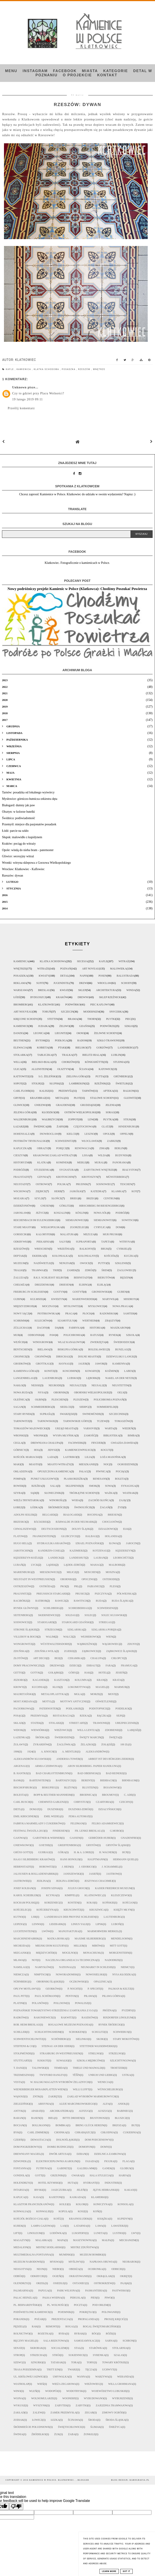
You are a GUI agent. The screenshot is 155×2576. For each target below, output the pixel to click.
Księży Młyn (123, 1909)
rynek (113, 1335)
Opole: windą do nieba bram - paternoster (28, 850)
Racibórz (20, 1600)
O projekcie (77, 75)
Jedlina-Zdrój (66, 1880)
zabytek (61, 2405)
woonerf (68, 2398)
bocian (18, 2125)
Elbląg (102, 1284)
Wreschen (41, 1248)
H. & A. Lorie (82, 1852)
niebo (56, 2269)
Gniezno (40, 1105)
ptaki (62, 1047)
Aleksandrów (96, 1751)
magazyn (20, 2240)
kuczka (129, 1255)
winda (130, 990)
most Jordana (23, 1701)
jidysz (52, 1449)
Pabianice (94, 1586)
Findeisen (60, 1830)
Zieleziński (21, 2103)
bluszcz (120, 2118)
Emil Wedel (52, 1816)
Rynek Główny (24, 1608)
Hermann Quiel (124, 1859)
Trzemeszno (22, 2075)
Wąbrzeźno (85, 1644)
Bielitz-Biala (91, 1054)
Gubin (17, 1299)
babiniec (123, 2110)
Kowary (91, 1371)
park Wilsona (67, 2290)
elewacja (20, 1047)
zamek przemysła (63, 2412)
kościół (110, 1255)
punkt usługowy (43, 1478)
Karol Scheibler (25, 1895)
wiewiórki (38, 1730)
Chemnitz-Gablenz (51, 1801)
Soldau (70, 1615)
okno (80, 1033)
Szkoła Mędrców (89, 2060)
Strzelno (115, 2053)
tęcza (89, 2369)
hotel (102, 1672)
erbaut (92, 1665)
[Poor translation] (16, 2506)
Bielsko (81, 1047)
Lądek (50, 1564)
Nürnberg (20, 1981)
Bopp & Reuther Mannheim (52, 1794)
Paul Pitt (19, 1996)
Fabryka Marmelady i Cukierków (37, 1823)
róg (94, 2333)
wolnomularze (42, 2398)
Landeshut (77, 1557)
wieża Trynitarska (27, 1500)
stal (77, 2348)
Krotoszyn (90, 1176)
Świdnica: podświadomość (18, 818)
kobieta (42, 1047)
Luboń (116, 1924)
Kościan (128, 1902)
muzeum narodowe (27, 2261)
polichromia (72, 1335)
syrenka (99, 2355)
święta (114, 1737)
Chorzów (68, 1062)
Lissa (85, 1155)
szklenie (121, 1263)
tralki (18, 1270)
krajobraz (38, 1097)
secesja (82, 961)
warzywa (102, 2376)
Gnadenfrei (129, 1837)
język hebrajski (104, 2189)
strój (56, 2355)
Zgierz (69, 1651)
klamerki (98, 2197)
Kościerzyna (45, 1909)
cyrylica (100, 1227)
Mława (18, 1960)
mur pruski (111, 1234)
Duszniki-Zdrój (79, 1809)
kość (57, 2218)
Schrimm (19, 1320)
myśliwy (75, 2261)
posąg (17, 1715)
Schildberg (51, 1608)
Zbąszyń (111, 1320)
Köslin (80, 1212)
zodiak (18, 2419)
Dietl (17, 1809)
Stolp (36, 1083)
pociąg (121, 1471)
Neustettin (120, 1385)
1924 (30, 1751)
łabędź (133, 1730)
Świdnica (40, 1126)
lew (91, 1119)
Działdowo (106, 1528)
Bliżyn (69, 1787)
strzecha (37, 2355)
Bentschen (21, 1349)
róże (109, 2333)
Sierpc (83, 1406)
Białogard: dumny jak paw (18, 805)
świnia (18, 2434)
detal (64, 975)
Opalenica (101, 1981)
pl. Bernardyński (26, 2305)
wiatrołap (21, 2383)
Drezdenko (43, 1284)
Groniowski (100, 1291)
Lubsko (72, 1378)
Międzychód (45, 1952)
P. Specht (94, 1988)
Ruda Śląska (121, 1600)
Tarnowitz (21, 1421)
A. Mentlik (69, 1751)
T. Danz (18, 2067)
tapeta (106, 1241)
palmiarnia (21, 2290)
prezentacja (61, 2319)
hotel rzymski (48, 2182)
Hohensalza (22, 1133)
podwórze (107, 1026)
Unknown (19, 387)
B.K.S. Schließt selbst (49, 1277)
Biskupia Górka (69, 1349)
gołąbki (54, 1672)
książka (103, 2218)
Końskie (108, 1902)
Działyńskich (108, 1809)
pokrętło (86, 2312)
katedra (97, 1191)
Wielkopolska (51, 1227)
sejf (119, 1715)
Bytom (40, 1040)
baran (18, 2118)
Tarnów (88, 1090)
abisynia (44, 2103)
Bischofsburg (23, 1787)
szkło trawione (108, 1040)
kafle (10, 369)
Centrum (110, 1198)
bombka (61, 2125)
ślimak (95, 2427)
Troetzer (117, 2067)
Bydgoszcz (38, 997)
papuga (43, 2290)
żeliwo (64, 1026)
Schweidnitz (64, 1140)
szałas (119, 2355)
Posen (102, 975)
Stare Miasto (23, 1227)
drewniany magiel (27, 2153)
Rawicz (60, 1600)
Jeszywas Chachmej (98, 1880)
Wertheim (89, 1320)
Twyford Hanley (51, 2075)
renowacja (83, 1148)
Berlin (119, 1148)
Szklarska (75, 1629)
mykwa (55, 2261)
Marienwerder (83, 1299)
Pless (113, 1586)
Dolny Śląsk (81, 1528)
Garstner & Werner (47, 1837)
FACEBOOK (65, 71)
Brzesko (19, 1521)
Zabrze (112, 1140)
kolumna (81, 1679)
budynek (121, 1155)
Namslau (20, 1967)
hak (87, 1672)
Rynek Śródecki (109, 2024)
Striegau (105, 1622)
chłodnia (108, 2132)
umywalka (61, 2376)
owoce (85, 1263)
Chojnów (41, 1356)
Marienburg (22, 1572)
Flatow (18, 1536)
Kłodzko (48, 1112)
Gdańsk (84, 1026)
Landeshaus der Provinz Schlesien (69, 1916)
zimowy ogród (112, 2412)
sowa (109, 1485)
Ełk (125, 1528)
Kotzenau (100, 1550)
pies (93, 2297)
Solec (88, 1615)
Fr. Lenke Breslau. (88, 1830)
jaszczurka (59, 2189)
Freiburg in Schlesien (29, 1291)
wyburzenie (121, 2398)
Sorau (110, 1112)
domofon (85, 2146)
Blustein (88, 1787)
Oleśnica (20, 1399)
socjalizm (58, 2348)
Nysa (41, 1392)
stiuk (127, 1119)
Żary (60, 1126)
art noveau (90, 968)
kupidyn (123, 2218)
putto (102, 1263)
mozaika (19, 1198)
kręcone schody (25, 1019)
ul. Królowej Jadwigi (28, 2376)
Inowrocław (49, 1133)
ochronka (95, 2269)
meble (81, 1162)
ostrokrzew (103, 2283)
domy (104, 2146)
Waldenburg (22, 1119)
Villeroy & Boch (25, 1636)
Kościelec (20, 1909)
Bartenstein (38, 1780)
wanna (82, 2376)
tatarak (57, 2362)
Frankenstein (43, 1536)
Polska (62, 1184)
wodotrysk (74, 2391)
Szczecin (67, 1011)
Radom (82, 1040)
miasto (34, 1464)
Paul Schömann (46, 1996)
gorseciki (20, 1234)
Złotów (19, 1658)
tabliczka (44, 1054)
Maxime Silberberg (88, 1938)
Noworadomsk (66, 1974)
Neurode (55, 1385)
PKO (63, 1586)
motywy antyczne (73, 1701)
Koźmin (110, 1371)
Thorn (91, 1019)
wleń (33, 2391)
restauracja (62, 1715)
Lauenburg (50, 1378)
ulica (17, 1069)
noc (106, 1464)
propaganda (87, 2319)
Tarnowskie (46, 1421)
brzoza (117, 2125)
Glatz (105, 1126)
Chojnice (19, 1356)
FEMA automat (79, 1816)
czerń (17, 2139)
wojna (18, 2398)
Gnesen (45, 1205)
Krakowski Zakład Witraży (53, 1155)
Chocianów (110, 1521)
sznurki (36, 2362)
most (111, 1694)
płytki (111, 1019)
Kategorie (115, 71)
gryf (16, 1097)
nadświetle (42, 1263)
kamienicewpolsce (78, 1449)
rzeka (84, 1715)
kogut (105, 1449)
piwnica (101, 1471)
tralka (67, 1054)
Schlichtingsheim (47, 2031)
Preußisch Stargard (51, 1593)
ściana (84, 1069)
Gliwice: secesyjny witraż (18, 856)
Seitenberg (21, 1615)
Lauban (99, 1557)
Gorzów (102, 1047)
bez (56, 1658)
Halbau (90, 1536)
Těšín (76, 2075)
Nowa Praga (121, 1306)
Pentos (71, 1996)
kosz (81, 2211)
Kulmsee (36, 1299)
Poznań (65, 968)
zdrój (89, 1270)
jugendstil (61, 983)
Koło (90, 1902)
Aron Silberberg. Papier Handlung (92, 1766)
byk (16, 2132)
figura (109, 2161)
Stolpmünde (22, 2053)
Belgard (48, 1514)
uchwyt (108, 2369)
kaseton (55, 2197)
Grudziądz (88, 1105)
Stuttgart (21, 2060)
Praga (69, 1313)
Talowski (39, 2067)
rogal (70, 2326)
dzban (81, 2153)
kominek (62, 1162)
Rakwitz (67, 2017)
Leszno (89, 1133)
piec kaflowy (100, 1004)
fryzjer (96, 1442)
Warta (109, 1428)
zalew (37, 2412)
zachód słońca (99, 1500)
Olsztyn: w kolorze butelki (18, 811)
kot (134, 1191)
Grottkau (43, 1363)
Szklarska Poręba (104, 1629)
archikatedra (60, 2110)
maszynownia (83, 2240)
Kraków (62, 997)
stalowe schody (102, 1097)
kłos (56, 1687)
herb (57, 1191)
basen (35, 2118)
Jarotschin (21, 1550)
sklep (82, 990)
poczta (79, 2305)
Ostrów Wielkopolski (80, 1112)
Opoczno (88, 1579)
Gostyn (59, 1291)
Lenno (36, 1924)
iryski (38, 2189)
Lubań (18, 1564)
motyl (47, 1701)
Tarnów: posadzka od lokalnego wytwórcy (28, 792)
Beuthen (19, 1040)
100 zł (124, 1744)
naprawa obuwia (102, 2261)
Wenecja (104, 2082)
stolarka (20, 1054)
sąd (33, 1492)
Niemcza (19, 1974)
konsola (124, 2204)
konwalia (20, 2211)
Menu (11, 71)
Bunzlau (121, 1349)
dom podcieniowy (97, 2139)
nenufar (65, 1263)
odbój (17, 2276)
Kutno (18, 1916)
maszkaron (118, 1327)
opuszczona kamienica (54, 1471)
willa (17, 1062)
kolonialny (87, 1255)
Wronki (39, 1435)
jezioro (18, 1679)
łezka (55, 2419)
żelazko (87, 1744)
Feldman (77, 1823)
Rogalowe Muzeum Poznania (69, 2024)
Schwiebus (120, 2031)
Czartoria (103, 1801)
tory (90, 2362)
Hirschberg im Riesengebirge (100, 1205)
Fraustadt (21, 1176)
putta (100, 1076)
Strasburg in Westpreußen (60, 2053)
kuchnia (38, 1687)
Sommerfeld (106, 1406)
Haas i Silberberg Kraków (32, 1859)
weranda (124, 2376)
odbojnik (34, 1335)
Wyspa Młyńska (64, 1435)
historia (96, 1327)
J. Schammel (110, 1866)
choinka (60, 2132)
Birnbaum (129, 1780)
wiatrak (129, 1492)
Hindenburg (127, 1126)
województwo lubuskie (109, 2391)
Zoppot (73, 1119)
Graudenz (63, 1105)
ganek (107, 2168)
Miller (79, 1945)
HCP (124, 1852)
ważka (109, 1492)
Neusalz (98, 1385)
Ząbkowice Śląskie (120, 1651)
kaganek (39, 1679)
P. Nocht (73, 1988)
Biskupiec (49, 1787)
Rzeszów (84, 369)
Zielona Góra (76, 1076)
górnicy (19, 1449)
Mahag (95, 1564)
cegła (17, 1442)
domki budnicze (58, 2146)
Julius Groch (77, 1888)
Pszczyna (101, 1593)
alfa (106, 2103)
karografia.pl (139, 2480)
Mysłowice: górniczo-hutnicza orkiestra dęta (29, 798)
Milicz (71, 1572)
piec (128, 1019)
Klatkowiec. (93, 1895)
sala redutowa (54, 2340)
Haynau (64, 1363)
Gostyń (78, 1291)
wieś (40, 2383)
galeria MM (85, 2168)
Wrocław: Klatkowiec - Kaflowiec (23, 869)
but (134, 2125)
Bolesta (19, 1794)
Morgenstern (119, 1952)
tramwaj (38, 1270)
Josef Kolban (23, 1888)
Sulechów (41, 1320)
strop (17, 2355)
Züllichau (21, 1327)
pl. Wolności (56, 2305)
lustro (118, 2233)
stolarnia (119, 2348)
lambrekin (77, 1083)
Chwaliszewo (23, 1528)
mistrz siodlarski (49, 2247)
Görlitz (65, 1205)
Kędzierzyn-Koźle (26, 1557)
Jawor (99, 1363)
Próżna (108, 2010)
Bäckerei (40, 1521)
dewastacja (39, 2139)
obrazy (42, 1148)
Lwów (46, 1931)
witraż (124, 961)
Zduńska (19, 1651)
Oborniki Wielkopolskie (91, 1392)
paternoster (48, 1708)
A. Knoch (47, 1751)
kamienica (24, 369)
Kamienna (119, 1363)
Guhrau (44, 1852)
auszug (103, 2110)
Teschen (126, 1184)
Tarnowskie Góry (76, 1421)
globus (125, 2168)
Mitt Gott (117, 1945)
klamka (117, 1191)
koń (96, 2211)
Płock (87, 1313)
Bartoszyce (64, 1780)
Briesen (113, 1514)
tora (74, 2362)
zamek (72, 1270)
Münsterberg (116, 1176)
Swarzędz (67, 1414)
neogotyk (20, 2269)
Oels (120, 1392)
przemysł (37, 1715)
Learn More (109, 2571)
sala (53, 1485)
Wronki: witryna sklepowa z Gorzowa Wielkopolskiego (36, 862)
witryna (125, 1241)
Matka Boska (56, 1938)
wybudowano (94, 2398)
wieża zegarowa (64, 2383)
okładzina (21, 1471)
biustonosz (98, 2118)
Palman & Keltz (119, 1988)
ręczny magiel (24, 2340)
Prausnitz (20, 1593)
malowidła (118, 968)
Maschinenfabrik (26, 1938)
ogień (56, 2276)
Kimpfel (70, 1895)
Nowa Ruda (21, 1392)
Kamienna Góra (24, 1371)
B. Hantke (20, 1773)
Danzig (18, 1033)
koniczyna (101, 2204)
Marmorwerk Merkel (103, 1931)
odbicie (116, 2269)
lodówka (56, 2233)
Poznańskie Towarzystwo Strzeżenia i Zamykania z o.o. (53, 2010)
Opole (107, 1133)
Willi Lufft (81, 2089)
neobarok (129, 2261)
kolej (63, 2204)
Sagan (18, 1406)
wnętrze (99, 369)
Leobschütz (121, 1557)
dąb (57, 1327)
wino (17, 2391)
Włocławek (90, 1140)
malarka (42, 2240)
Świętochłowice (70, 2427)
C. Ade (128, 1794)
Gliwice (19, 1105)
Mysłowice (96, 1306)
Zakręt (53, 2096)
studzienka (42, 1169)
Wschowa (20, 1191)
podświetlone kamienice (31, 2312)
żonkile (89, 2434)
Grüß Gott (21, 1852)
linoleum (34, 2233)
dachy (42, 1327)
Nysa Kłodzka (122, 1974)
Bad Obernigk (88, 1773)
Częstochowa (83, 1126)
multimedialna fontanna (32, 2254)
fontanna (20, 2168)
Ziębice (41, 1191)
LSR (33, 1916)
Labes (128, 1371)
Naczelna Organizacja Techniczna (71, 1960)
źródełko (38, 2434)
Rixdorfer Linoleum (118, 2017)
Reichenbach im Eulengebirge (35, 1220)
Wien (109, 1636)
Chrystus (81, 1801)
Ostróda (45, 1586)
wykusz (19, 2405)
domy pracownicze (27, 1665)
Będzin (125, 1277)
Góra (61, 1852)
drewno (83, 997)
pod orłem (100, 2305)
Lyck (34, 1564)
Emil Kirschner (24, 1816)
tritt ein (53, 2369)
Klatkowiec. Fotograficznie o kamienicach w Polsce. (77, 562)
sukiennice (76, 2355)
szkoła (131, 1335)
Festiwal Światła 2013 (28, 1830)
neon (40, 2269)
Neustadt (20, 1184)
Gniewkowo (22, 1845)
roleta (120, 1478)
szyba (17, 1492)
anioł (122, 2103)
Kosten (73, 1902)
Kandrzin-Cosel (49, 1550)
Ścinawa (74, 2419)
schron (127, 2340)
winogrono (41, 1342)
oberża (74, 2269)
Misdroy (130, 1299)
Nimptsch (41, 1974)
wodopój (51, 2391)
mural (99, 1162)
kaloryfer (44, 1234)
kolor (80, 2204)
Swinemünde (91, 1414)
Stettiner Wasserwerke (97, 2046)
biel (51, 2118)
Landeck (54, 1557)
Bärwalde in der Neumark (75, 1521)
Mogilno (68, 1952)
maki (17, 1464)
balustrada (125, 975)
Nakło (18, 1385)
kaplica (19, 2197)
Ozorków (52, 1988)
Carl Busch (21, 1801)
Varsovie (89, 1428)
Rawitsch (80, 1600)
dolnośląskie (66, 2139)
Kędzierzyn (123, 1550)
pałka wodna (52, 2297)
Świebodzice (123, 1342)
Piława (89, 1996)
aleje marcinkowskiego (76, 2103)
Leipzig (18, 1924)
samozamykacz (85, 2340)
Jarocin (131, 1543)
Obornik (60, 1392)
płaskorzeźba (74, 1478)
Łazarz (18, 1126)
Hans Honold (69, 1859)
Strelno (94, 2053)
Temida (59, 2067)
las (63, 2225)
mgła (78, 1694)
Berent (86, 1780)
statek (35, 1723)
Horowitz (46, 1866)
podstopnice (98, 1708)
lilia (88, 1457)
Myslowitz (72, 1306)
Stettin (52, 1019)
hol (37, 1449)
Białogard (71, 1514)
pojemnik (64, 2312)
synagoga (128, 1485)
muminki (65, 2254)
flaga (126, 2161)
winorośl (56, 1500)
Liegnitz (61, 1033)
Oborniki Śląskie (48, 1981)
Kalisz (44, 1090)
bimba (132, 1435)
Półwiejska (125, 1593)
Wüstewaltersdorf (54, 1644)
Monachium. (92, 1952)
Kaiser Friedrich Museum (113, 1888)
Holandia (112, 1536)
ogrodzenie (125, 1464)
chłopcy (117, 1658)
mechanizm (127, 2240)
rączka (102, 1715)
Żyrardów (40, 1744)
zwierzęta (97, 1342)
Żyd (120, 1507)
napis (84, 975)
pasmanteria (94, 2290)
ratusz (95, 1335)
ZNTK (36, 2096)
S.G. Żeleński (47, 1076)
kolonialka (61, 1255)
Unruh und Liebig (101, 2075)
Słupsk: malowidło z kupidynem (22, 837)
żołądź (106, 1744)
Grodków (20, 1363)
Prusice (80, 1593)
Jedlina (42, 1880)
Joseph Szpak (50, 1888)
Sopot (17, 1083)
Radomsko (107, 1313)
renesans (100, 1478)
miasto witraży (59, 1464)
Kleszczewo (120, 1895)
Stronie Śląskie (24, 1629)
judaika (44, 1026)
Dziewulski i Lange (120, 1356)
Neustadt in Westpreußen (32, 1579)
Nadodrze (112, 1960)
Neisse (35, 1385)
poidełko (122, 1708)
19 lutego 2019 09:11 (27, 399)
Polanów (38, 2003)
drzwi (83, 983)
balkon (128, 1090)
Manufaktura (69, 1931)
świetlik (122, 1083)
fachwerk (75, 1442)
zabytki (81, 2405)
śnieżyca (115, 2427)
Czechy (124, 1801)
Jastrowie (20, 1880)
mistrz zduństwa (83, 2247)
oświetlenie (104, 1701)
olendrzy (20, 2283)
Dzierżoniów (22, 1205)
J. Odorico (86, 1866)
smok (93, 1485)
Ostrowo (42, 1184)
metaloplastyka (53, 1694)
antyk (18, 2110)
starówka (96, 2348)
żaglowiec (125, 1270)
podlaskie (73, 1708)
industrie (112, 2182)
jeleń (80, 2189)
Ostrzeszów (22, 1586)
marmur (120, 1687)
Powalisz (81, 2003)
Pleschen (58, 1399)
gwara (76, 2175)
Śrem (105, 1270)
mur (16, 1335)
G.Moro (115, 1830)
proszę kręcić (114, 2319)
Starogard (45, 1622)
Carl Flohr (21, 1090)
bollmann (39, 2125)
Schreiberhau (78, 1608)
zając (123, 1500)
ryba (62, 2333)
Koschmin (70, 1371)
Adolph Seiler (23, 1514)
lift (16, 2233)
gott (38, 2175)
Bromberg (20, 1004)
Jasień (93, 1873)
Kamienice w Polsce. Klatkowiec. (52, 2480)
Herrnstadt (22, 1866)
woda (76, 1500)
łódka (35, 1507)
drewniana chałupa (45, 1442)
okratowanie (78, 2276)
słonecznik (52, 1492)
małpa (106, 2240)
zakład (18, 2412)
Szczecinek (117, 1414)
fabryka (75, 1327)
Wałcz (67, 1636)
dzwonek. (20, 2161)
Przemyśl (66, 1090)
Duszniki (53, 1809)
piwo (108, 2297)
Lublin (116, 1054)
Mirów (96, 1945)
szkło (128, 1026)
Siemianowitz (103, 1220)
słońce (56, 1198)
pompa (17, 1478)
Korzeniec (51, 1902)
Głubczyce (69, 1536)
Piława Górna (112, 1996)
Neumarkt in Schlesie (96, 1967)
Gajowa (18, 1837)
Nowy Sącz (21, 1313)
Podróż (120, 1212)
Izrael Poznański (88, 1543)
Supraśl (46, 1414)
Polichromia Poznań (108, 1399)
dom (119, 1227)
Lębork (91, 1378)
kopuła (64, 2211)
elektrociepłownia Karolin (56, 2161)
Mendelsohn (120, 1938)
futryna (42, 2168)
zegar (89, 2412)
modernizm (91, 1011)
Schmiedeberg (41, 1406)
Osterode (110, 1579)
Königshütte (94, 1062)
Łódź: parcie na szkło (15, 830)
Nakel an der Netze (119, 1378)
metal (59, 1097)
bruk (104, 1248)
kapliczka (21, 1148)
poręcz (61, 1148)
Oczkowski (77, 1981)
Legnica (39, 1033)
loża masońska (111, 1457)
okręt (124, 2276)
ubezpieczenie (125, 1723)
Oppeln (125, 1133)
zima (102, 1148)
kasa (37, 2197)
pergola (76, 2297)
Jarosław (20, 1212)
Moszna (111, 1572)
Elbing (84, 1284)
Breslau (44, 990)
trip (56, 1270)
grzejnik (56, 2175)
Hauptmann (96, 1859)
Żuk (57, 2434)
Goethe (44, 1845)
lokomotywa (77, 1687)
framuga (127, 1665)
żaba (71, 2434)
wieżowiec (92, 2383)
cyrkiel (122, 1248)
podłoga (61, 1040)
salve (63, 1241)
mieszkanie (87, 1464)
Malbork (115, 1564)
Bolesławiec (97, 1349)
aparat (36, 2110)
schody (126, 983)
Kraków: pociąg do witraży (19, 843)
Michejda (20, 1945)
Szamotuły (65, 1320)
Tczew (101, 1421)
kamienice (20, 1026)
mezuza (88, 1234)
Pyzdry (127, 2010)
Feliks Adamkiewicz (106, 1823)
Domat (34, 1809)
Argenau (20, 1766)
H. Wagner (106, 1852)
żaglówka (64, 1744)
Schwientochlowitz (28, 2039)
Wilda (102, 1155)
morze (95, 1694)
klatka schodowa (47, 369)
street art (76, 1723)
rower (18, 1485)
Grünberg (121, 1076)
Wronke (19, 1435)
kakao (129, 2189)
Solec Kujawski (112, 1615)
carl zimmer (36, 2132)
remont (51, 2326)
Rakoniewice (43, 2017)
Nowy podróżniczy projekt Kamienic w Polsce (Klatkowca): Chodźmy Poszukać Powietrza (77, 589)
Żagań (104, 1507)
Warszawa (20, 990)
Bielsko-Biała (42, 1062)
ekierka (38, 1255)
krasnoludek (79, 2218)
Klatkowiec (46, 1004)
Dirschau (63, 1356)
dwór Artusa (58, 2153)
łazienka (20, 1737)
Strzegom (52, 1629)
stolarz (55, 1723)
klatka (42, 1162)
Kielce (71, 1133)
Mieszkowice (49, 1572)
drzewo (55, 1665)
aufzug (84, 2110)
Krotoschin (64, 1176)
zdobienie (112, 1730)
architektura (106, 990)
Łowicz (37, 2419)
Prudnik (82, 1184)
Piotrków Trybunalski (30, 1140)
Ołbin (39, 1399)
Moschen (90, 1572)
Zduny (132, 1644)
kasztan (60, 1679)
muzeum (19, 1263)
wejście (18, 1342)
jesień (120, 1672)
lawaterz (118, 2225)
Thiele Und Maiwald (87, 2067)
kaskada (76, 2197)
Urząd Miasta (65, 1428)
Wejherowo (89, 1636)
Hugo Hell (21, 1543)
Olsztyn (63, 1069)
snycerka (116, 1011)
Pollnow (60, 2003)
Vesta (17, 2082)
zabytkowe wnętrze (99, 1169)
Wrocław (104, 983)
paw (52, 1335)
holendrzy (21, 2182)
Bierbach (107, 1780)
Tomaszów (122, 1421)
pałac (83, 1471)
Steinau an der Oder (56, 2046)
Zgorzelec (78, 1227)
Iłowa (113, 1543)
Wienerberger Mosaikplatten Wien (38, 2089)
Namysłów (43, 1967)
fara (109, 1665)
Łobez (17, 1507)
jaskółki (76, 1191)
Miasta (90, 71)
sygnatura (67, 1169)
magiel (101, 1687)
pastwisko (119, 2290)
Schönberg (59, 2039)
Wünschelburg (109, 2089)
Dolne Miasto (88, 1356)
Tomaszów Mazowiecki (30, 1428)
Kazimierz (77, 1550)
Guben (121, 1291)
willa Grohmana (120, 2383)
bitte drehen (72, 2118)
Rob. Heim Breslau (26, 2024)
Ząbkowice (90, 1651)
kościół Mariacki (26, 1457)
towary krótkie (114, 2362)
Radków (19, 2017)
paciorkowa (22, 1708)
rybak (78, 2333)
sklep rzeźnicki (110, 997)
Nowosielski (95, 1974)
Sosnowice (21, 1622)
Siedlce (65, 1406)
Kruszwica (97, 1909)
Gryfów (92, 1845)
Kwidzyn (57, 1299)
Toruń (46, 1011)
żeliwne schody (105, 1033)
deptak (18, 1255)
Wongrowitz (22, 1644)
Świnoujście (83, 1507)
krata (117, 1679)
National (66, 1967)
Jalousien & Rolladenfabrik (34, 1873)
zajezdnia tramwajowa (113, 2405)
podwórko (72, 1004)
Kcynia (51, 1895)
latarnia (80, 2225)
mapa (61, 2240)
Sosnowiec (104, 1184)
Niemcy (126, 1967)
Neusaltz (76, 1385)
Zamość (89, 1435)
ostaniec (79, 2283)
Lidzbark (56, 1924)
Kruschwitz (72, 1909)
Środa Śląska (115, 2419)
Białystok (129, 1169)
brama (73, 1019)
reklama (20, 983)
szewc (18, 2362)
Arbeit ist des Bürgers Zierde (109, 1758)
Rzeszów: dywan (12, 875)
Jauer (82, 1363)
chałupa (96, 1658)
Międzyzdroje (23, 1306)
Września (64, 1248)
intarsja (19, 2189)
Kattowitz (21, 1076)
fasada (90, 2161)
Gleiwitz (130, 1097)
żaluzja (19, 1277)
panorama (120, 1162)
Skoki (100, 2039)
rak (34, 2326)
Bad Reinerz (114, 1773)
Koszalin (60, 1212)
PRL (76, 1586)
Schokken (76, 2031)
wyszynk (39, 2405)
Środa (92, 2419)
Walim (50, 1636)
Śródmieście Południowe (31, 2427)
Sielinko (82, 2039)
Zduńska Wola (44, 1651)
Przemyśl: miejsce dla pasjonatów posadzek (29, 824)
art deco (39, 1658)
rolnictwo (21, 2333)
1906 (16, 1751)
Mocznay (48, 1306)
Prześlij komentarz (21, 408)
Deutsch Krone (52, 1528)
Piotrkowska (47, 1313)
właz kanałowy (70, 1342)
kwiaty (44, 975)
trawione (100, 1723)
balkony (86, 1248)
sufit (40, 983)
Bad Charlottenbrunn (52, 1773)
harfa (123, 2175)
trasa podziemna (25, 2369)
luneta (99, 2233)
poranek (19, 2319)
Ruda (99, 1600)
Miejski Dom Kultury (50, 1945)
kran (100, 1679)
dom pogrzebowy (26, 2146)
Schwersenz (106, 1608)
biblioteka (111, 1435)
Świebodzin (63, 1737)
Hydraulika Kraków (52, 1543)
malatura (67, 1234)
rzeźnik (100, 1083)
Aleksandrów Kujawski (30, 1758)
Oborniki (66, 1579)
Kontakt (107, 75)
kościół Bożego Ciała (29, 2218)
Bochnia (93, 1514)
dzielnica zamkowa (108, 2153)
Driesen (65, 1284)
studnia (119, 1062)
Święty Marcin (90, 1737)
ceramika (75, 1658)
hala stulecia (100, 2175)
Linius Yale (79, 1924)
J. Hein (66, 1866)
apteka (108, 1090)
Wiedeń (127, 1428)
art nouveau (22, 1011)
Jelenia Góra (22, 1112)
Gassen (75, 1837)
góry (72, 1672)
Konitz (49, 1371)
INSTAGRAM (35, 71)
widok (18, 1730)
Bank (17, 1780)
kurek (18, 2225)
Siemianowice (75, 1220)
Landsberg (126, 1047)
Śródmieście (57, 1507)
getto (17, 1672)
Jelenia (110, 1105)
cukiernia (130, 2132)
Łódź (17, 997)
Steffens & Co (23, 2046)
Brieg (74, 1198)
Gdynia (42, 1176)
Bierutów (105, 1277)
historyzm (21, 1162)
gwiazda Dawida (123, 1442)
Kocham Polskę (24, 1902)
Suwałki (62, 2060)
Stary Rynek (22, 1414)
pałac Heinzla (23, 2297)
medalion (20, 2247)
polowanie (109, 2312)
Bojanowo (110, 1787)
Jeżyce (40, 1212)
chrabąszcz (83, 2132)
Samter (128, 1313)
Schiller (19, 2031)
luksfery (78, 2233)
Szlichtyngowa (121, 2060)
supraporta (84, 1241)
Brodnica (87, 1794)
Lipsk (99, 1924)
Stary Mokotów (124, 2039)
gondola (20, 2175)
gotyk (35, 1672)
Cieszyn (19, 1155)
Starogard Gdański (76, 1622)
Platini (18, 2003)
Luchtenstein (23, 1931)
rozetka (44, 2333)
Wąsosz (18, 2096)
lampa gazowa (41, 2225)
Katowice (105, 1069)
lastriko (69, 1457)
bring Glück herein (90, 2125)
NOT (34, 1960)
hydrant (89, 2182)
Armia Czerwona (47, 1766)
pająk (124, 2283)
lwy (134, 2233)
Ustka (126, 2075)
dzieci (73, 1665)
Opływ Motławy (25, 1988)
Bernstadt (81, 1277)
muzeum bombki (91, 2254)
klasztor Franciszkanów (32, 2204)
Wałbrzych (50, 1119)
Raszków (88, 2017)
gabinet (63, 2168)
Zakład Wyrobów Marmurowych (91, 2096)
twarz (72, 2369)
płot (77, 1097)
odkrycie (37, 2276)
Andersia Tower (68, 1758)
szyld (38, 1198)
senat (17, 2348)
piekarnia (43, 1241)
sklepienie (72, 1485)
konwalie (43, 2211)
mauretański (23, 1694)
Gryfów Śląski (116, 1845)
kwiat (64, 990)
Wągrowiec (110, 1644)
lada (51, 1457)
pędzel (18, 2326)
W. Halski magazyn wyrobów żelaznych (59, 2082)
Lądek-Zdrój (73, 1564)
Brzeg (90, 1198)
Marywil (108, 1299)
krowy (18, 1687)
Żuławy (19, 1744)
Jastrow (112, 1873)
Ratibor (41, 1600)
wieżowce (61, 1730)
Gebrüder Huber (100, 1837)
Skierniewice (47, 1615)
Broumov (108, 1794)
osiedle (58, 2283)
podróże (19, 1169)
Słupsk (54, 1083)
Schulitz (98, 2031)
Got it (126, 2571)
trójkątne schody (82, 1492)
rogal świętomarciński (100, 2326)
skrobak (36, 2348)
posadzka (69, 369)
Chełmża (19, 1284)
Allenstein (39, 1069)
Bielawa (43, 1349)
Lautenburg (113, 1916)
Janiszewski (72, 1873)
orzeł (40, 2283)
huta (71, 2182)
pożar (38, 2319)
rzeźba (36, 1485)
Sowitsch (128, 1220)
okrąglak (104, 2276)
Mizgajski (20, 1952)
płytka (108, 1119)
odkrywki (20, 1241)
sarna (109, 2340)
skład (17, 1723)
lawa (99, 2225)
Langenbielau (23, 1378)
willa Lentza (87, 1730)
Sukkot (42, 2060)
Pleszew (79, 1399)
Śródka (40, 1737)
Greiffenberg (68, 1845)
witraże (43, 968)
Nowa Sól (100, 1212)
